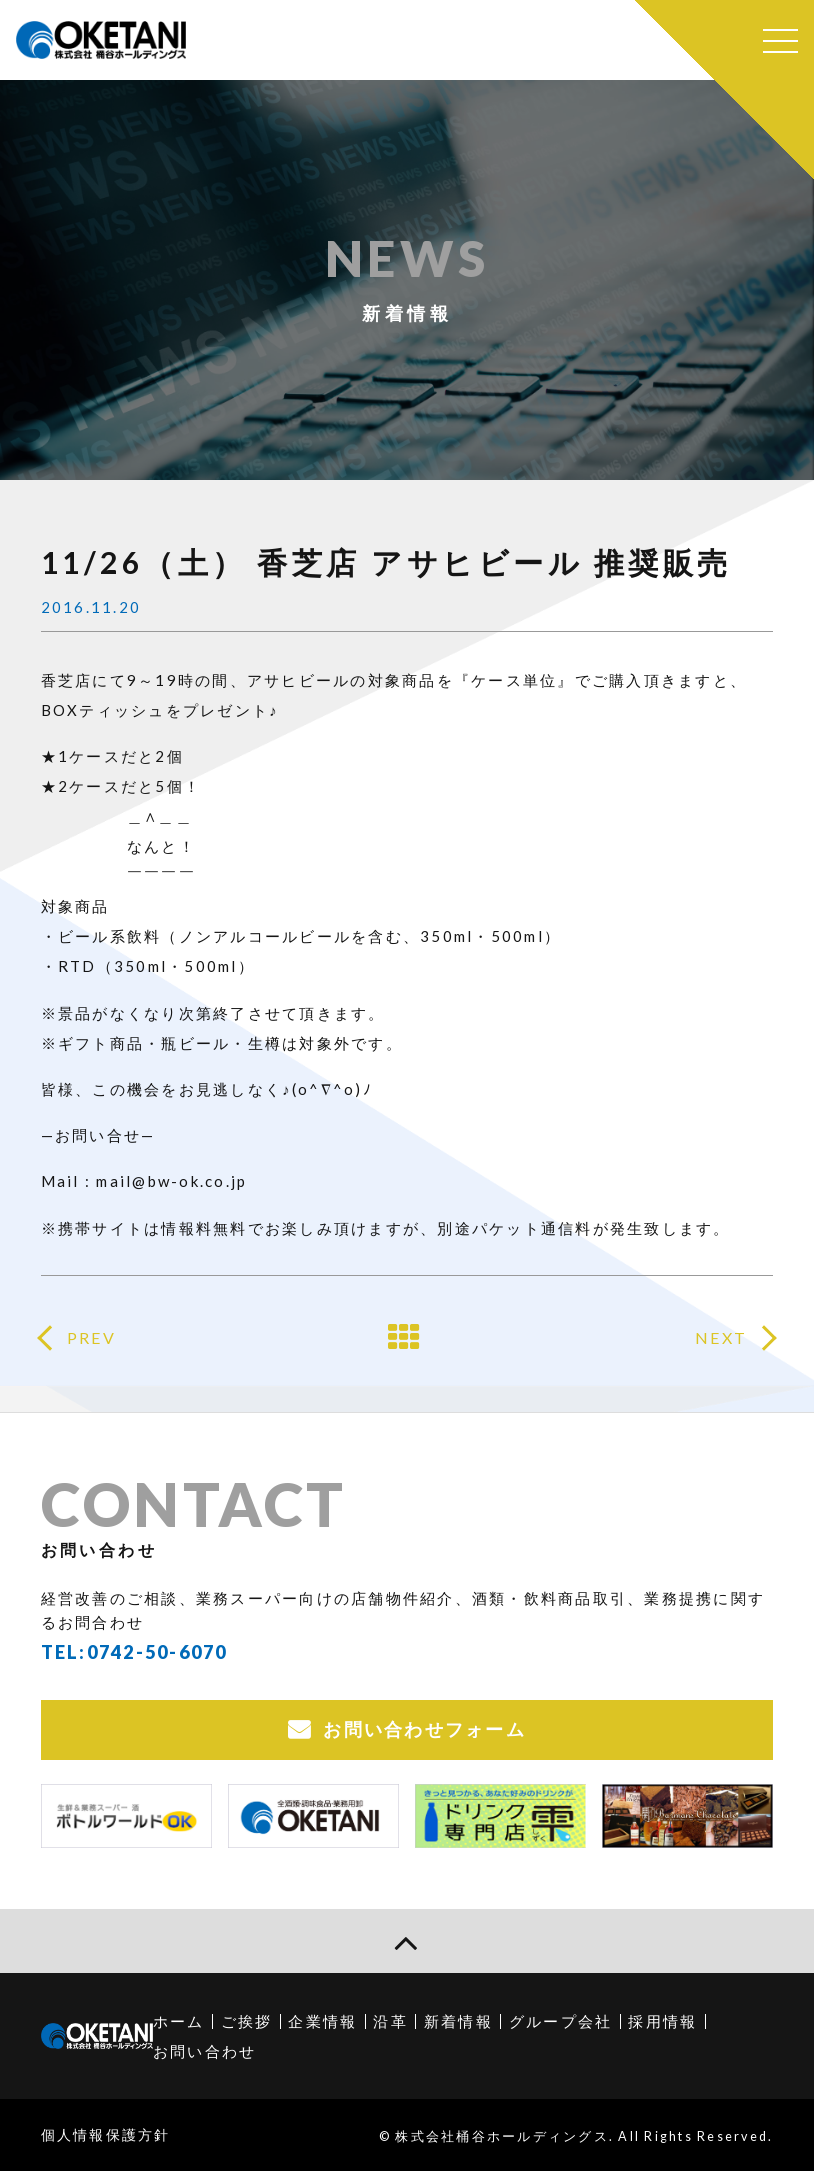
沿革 (390, 2021)
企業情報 (322, 2021)
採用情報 (662, 2021)
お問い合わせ (205, 2051)
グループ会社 (561, 2021)
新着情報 (458, 2021)
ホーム (179, 2021)
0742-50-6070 (157, 1652)
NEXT (721, 1337)
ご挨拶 (247, 2021)
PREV (91, 1337)
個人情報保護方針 (106, 2134)
